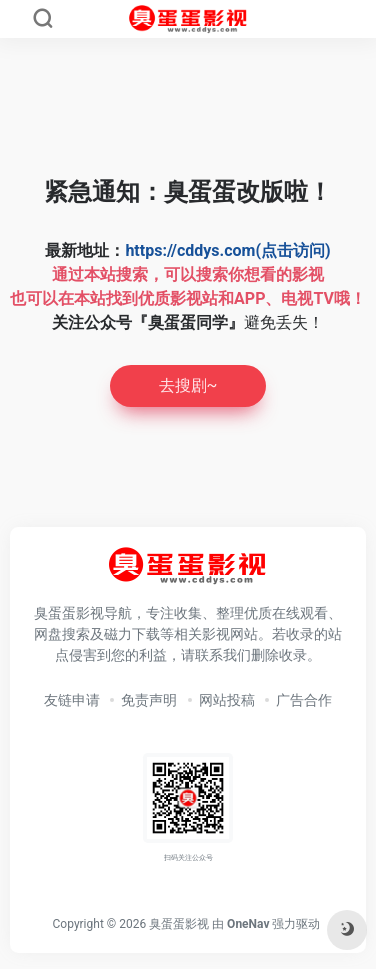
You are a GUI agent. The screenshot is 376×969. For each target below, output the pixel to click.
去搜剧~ (188, 385)
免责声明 (149, 700)
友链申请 (72, 700)
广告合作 (304, 700)
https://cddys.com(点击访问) (227, 250)
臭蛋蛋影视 (179, 924)
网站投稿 (227, 700)
